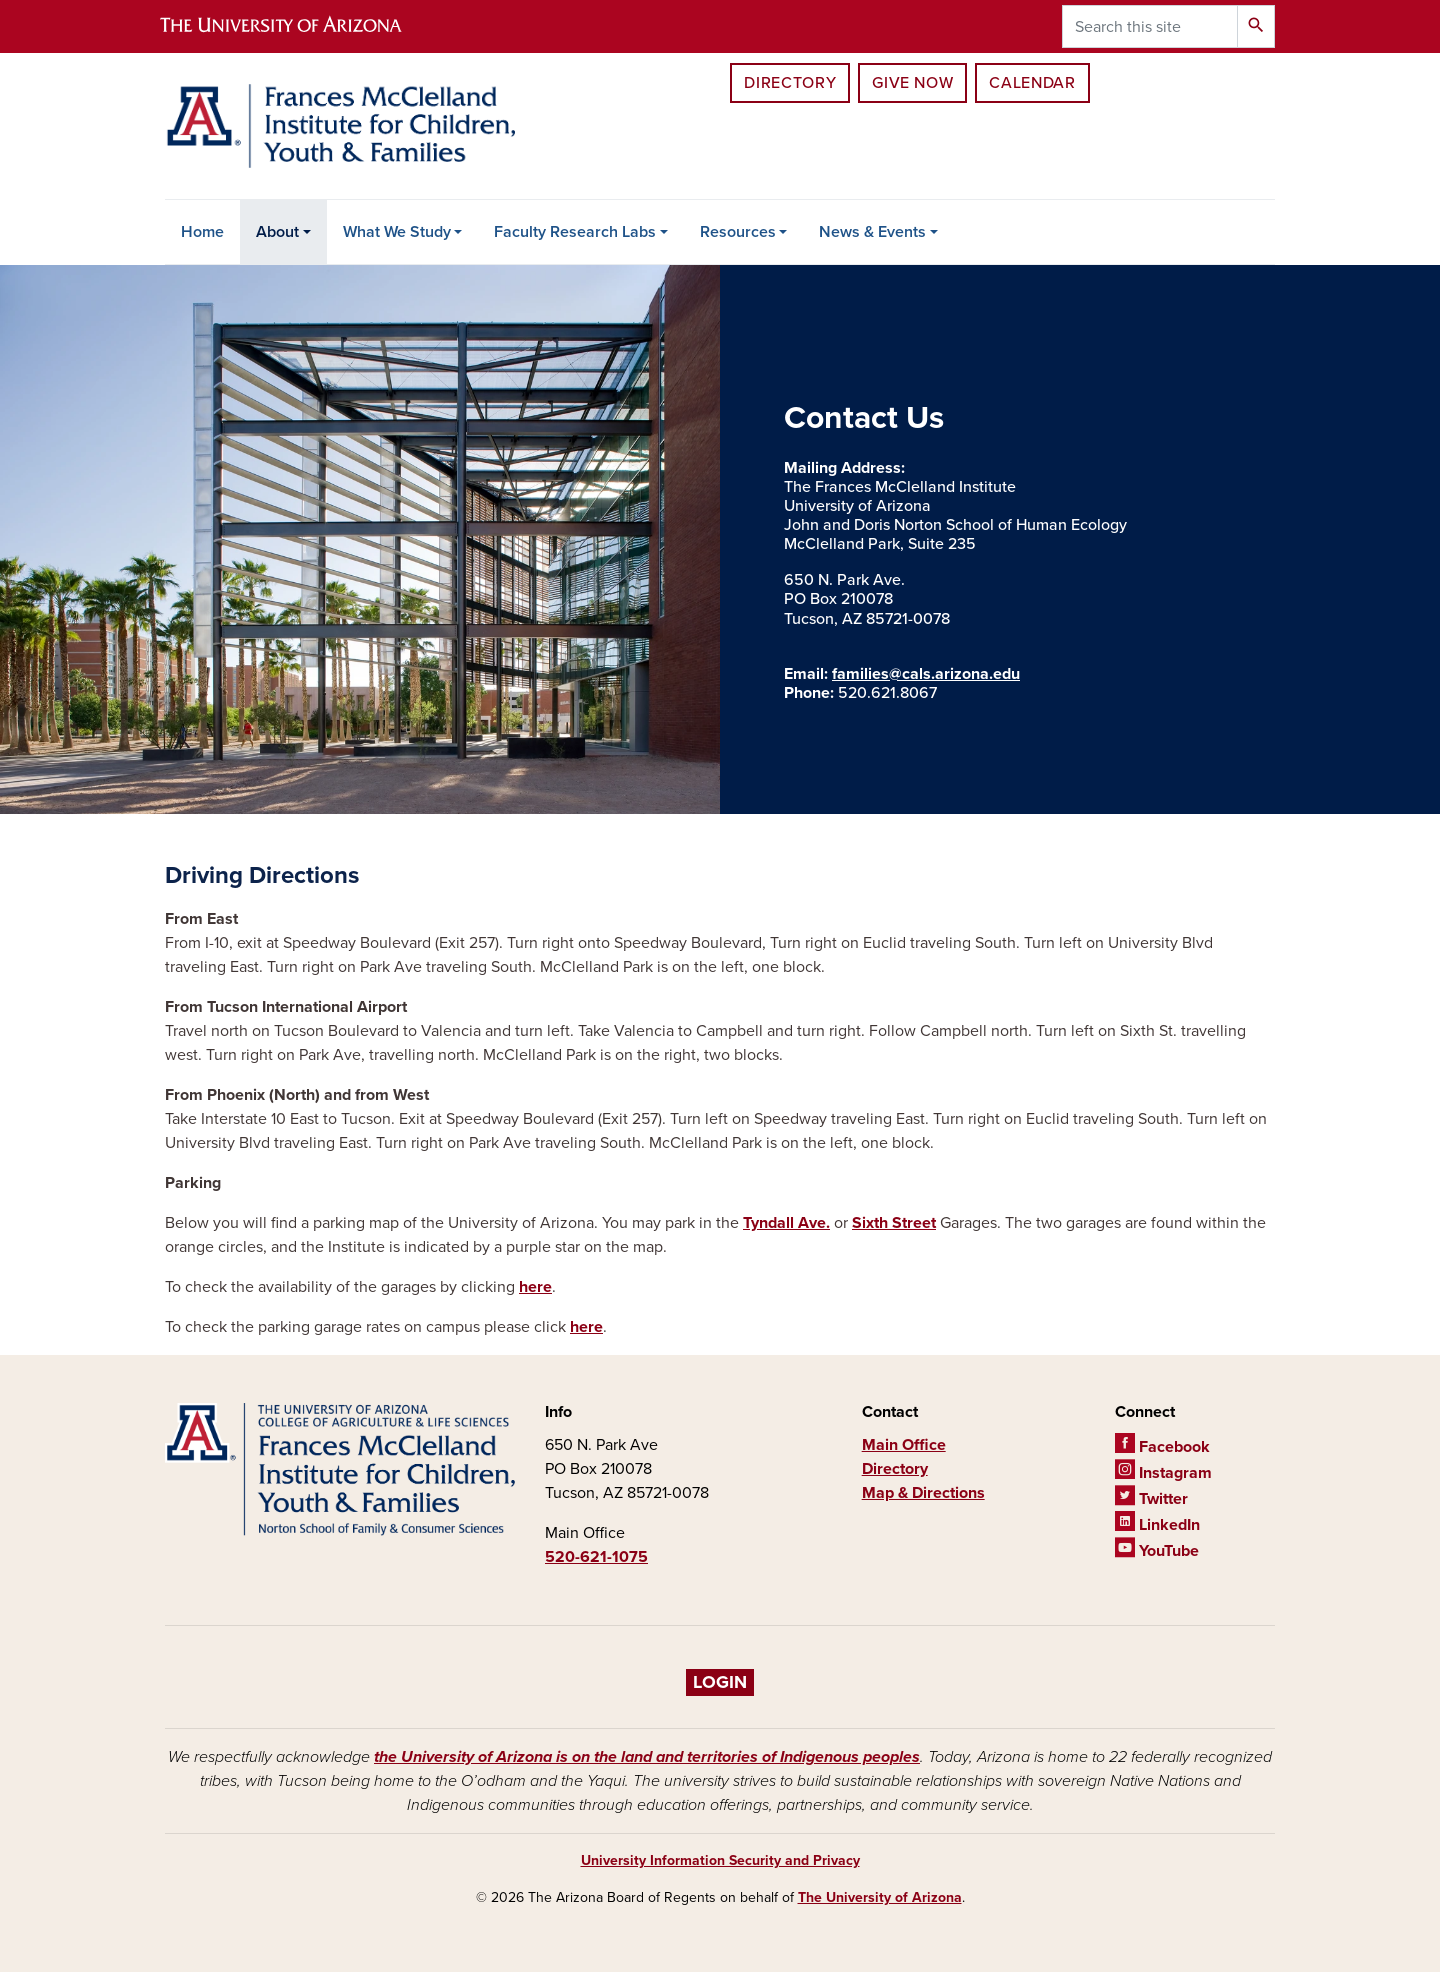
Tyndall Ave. (786, 1223)
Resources (738, 232)
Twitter (1151, 1499)
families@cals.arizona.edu (926, 674)
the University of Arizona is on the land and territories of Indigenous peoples (647, 1757)
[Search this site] (1150, 26)
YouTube (1157, 1551)
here (535, 1287)
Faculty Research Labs (575, 232)
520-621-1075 (596, 1557)
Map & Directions (923, 1493)
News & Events (872, 232)
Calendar (1032, 83)
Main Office (904, 1445)
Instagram (1163, 1473)
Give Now (912, 83)
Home (202, 232)
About (277, 232)
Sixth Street (894, 1223)
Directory (790, 83)
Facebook (1162, 1447)
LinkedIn (1157, 1525)
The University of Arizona (880, 1897)
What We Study (397, 232)
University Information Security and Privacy (720, 1860)
